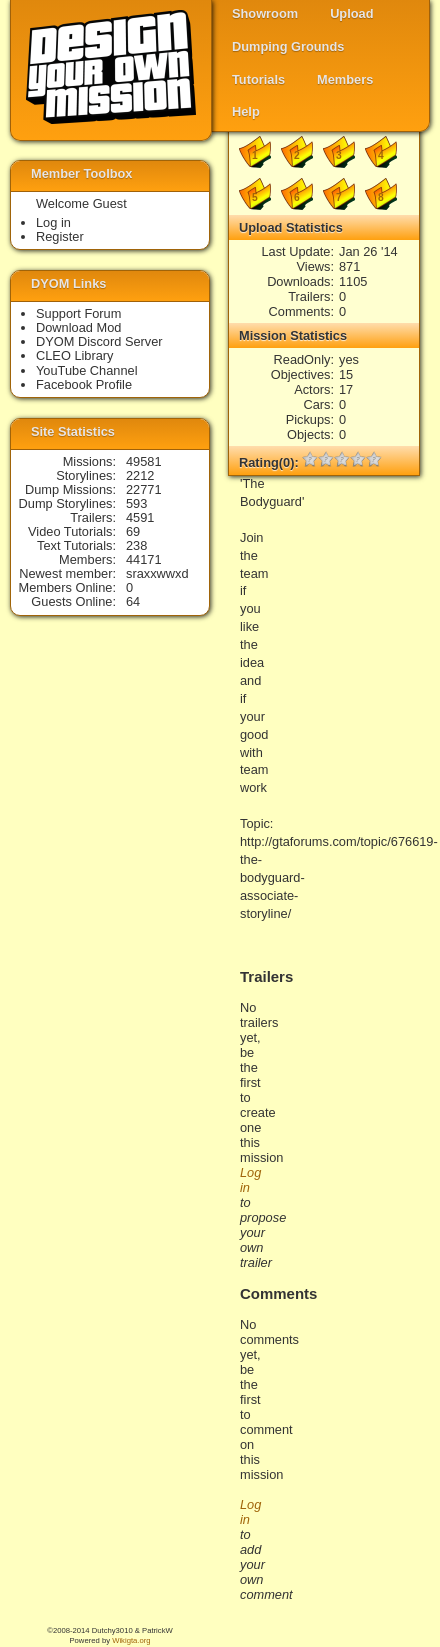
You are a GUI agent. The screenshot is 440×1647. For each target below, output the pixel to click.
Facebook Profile (84, 384)
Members (345, 79)
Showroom (265, 13)
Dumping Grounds (288, 46)
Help (246, 111)
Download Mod (78, 327)
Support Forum (78, 313)
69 (133, 531)
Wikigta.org (131, 1640)
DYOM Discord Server (99, 341)
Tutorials (258, 79)
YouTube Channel (87, 370)
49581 (144, 461)
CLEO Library (75, 355)
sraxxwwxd (157, 573)
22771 (144, 489)
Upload (351, 13)
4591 (140, 517)
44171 (144, 559)
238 (136, 545)
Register (60, 236)
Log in (53, 222)
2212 (140, 475)
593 (136, 503)
